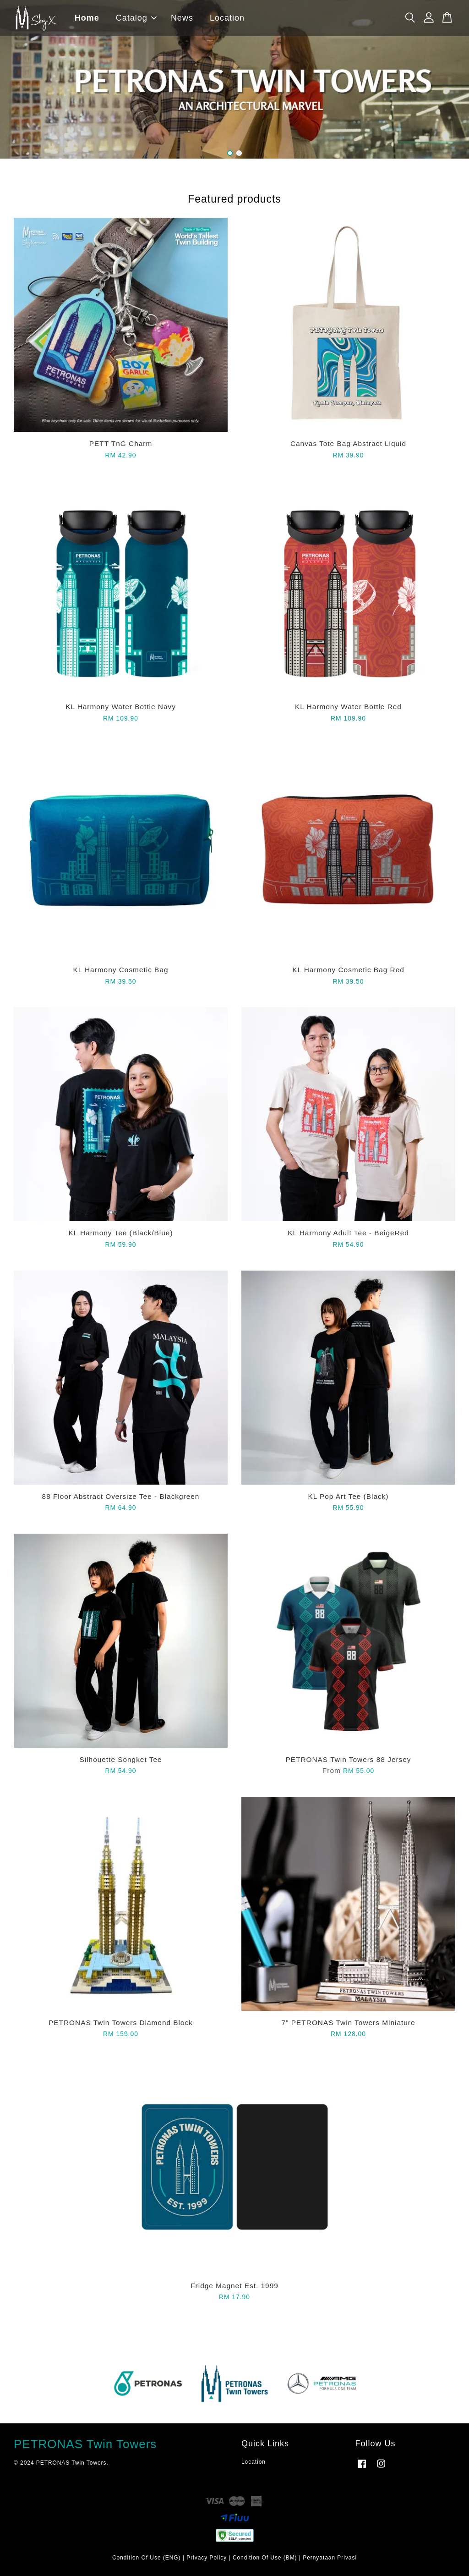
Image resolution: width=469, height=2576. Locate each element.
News (183, 18)
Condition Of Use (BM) (265, 2557)
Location (228, 18)
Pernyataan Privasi (330, 2557)
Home (88, 18)
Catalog (137, 18)
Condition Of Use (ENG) (146, 2557)
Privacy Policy (206, 2557)
